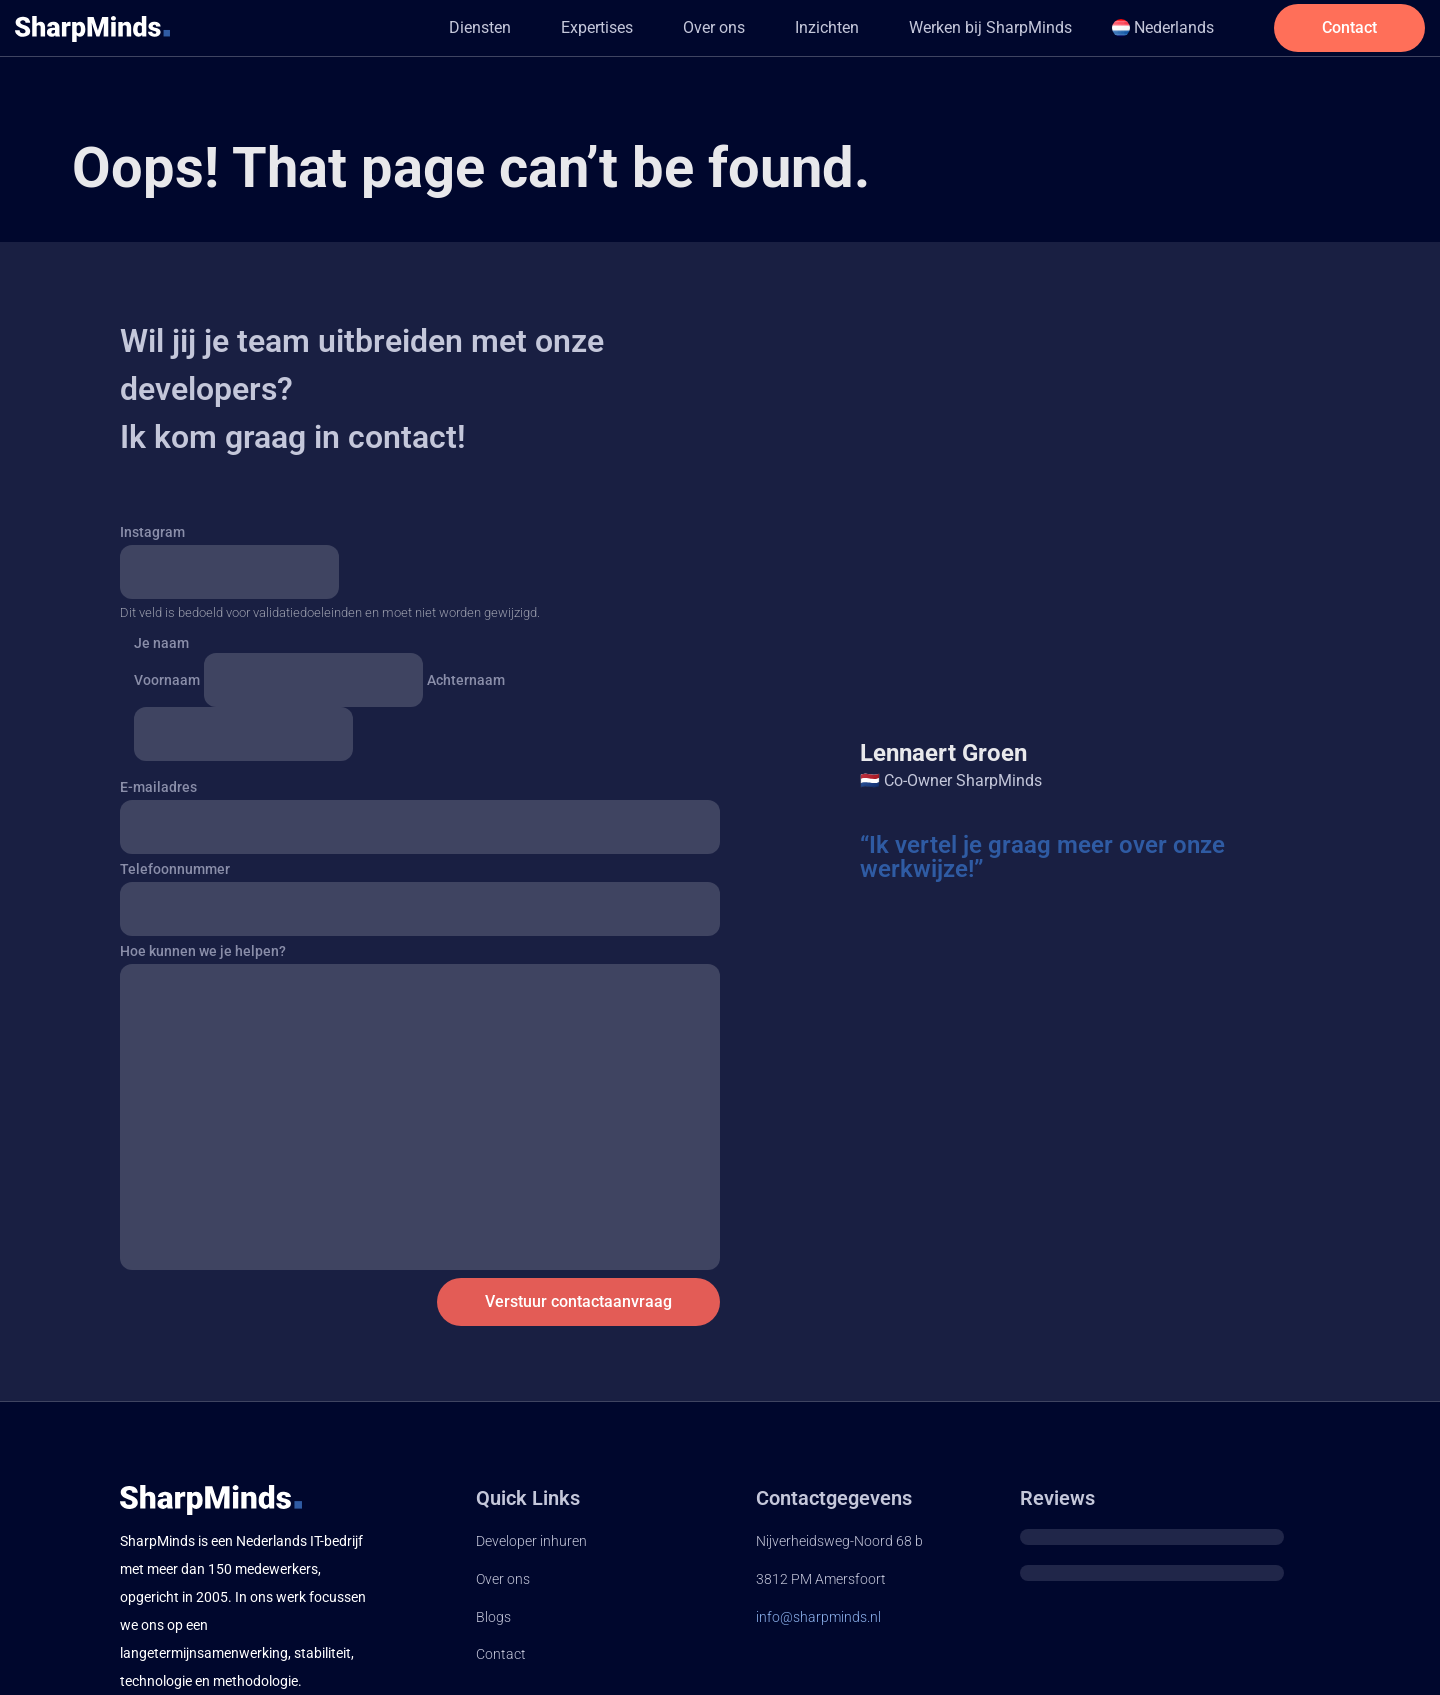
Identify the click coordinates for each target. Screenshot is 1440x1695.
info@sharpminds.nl (818, 1617)
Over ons (713, 27)
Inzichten (826, 27)
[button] (484, 28)
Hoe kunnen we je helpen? (203, 951)
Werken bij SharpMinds (989, 27)
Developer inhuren (531, 1541)
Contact (501, 1654)
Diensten (479, 27)
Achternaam (466, 680)
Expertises (596, 27)
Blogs (493, 1617)
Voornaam (167, 680)
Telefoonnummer (175, 869)
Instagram (152, 532)
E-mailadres (158, 787)
